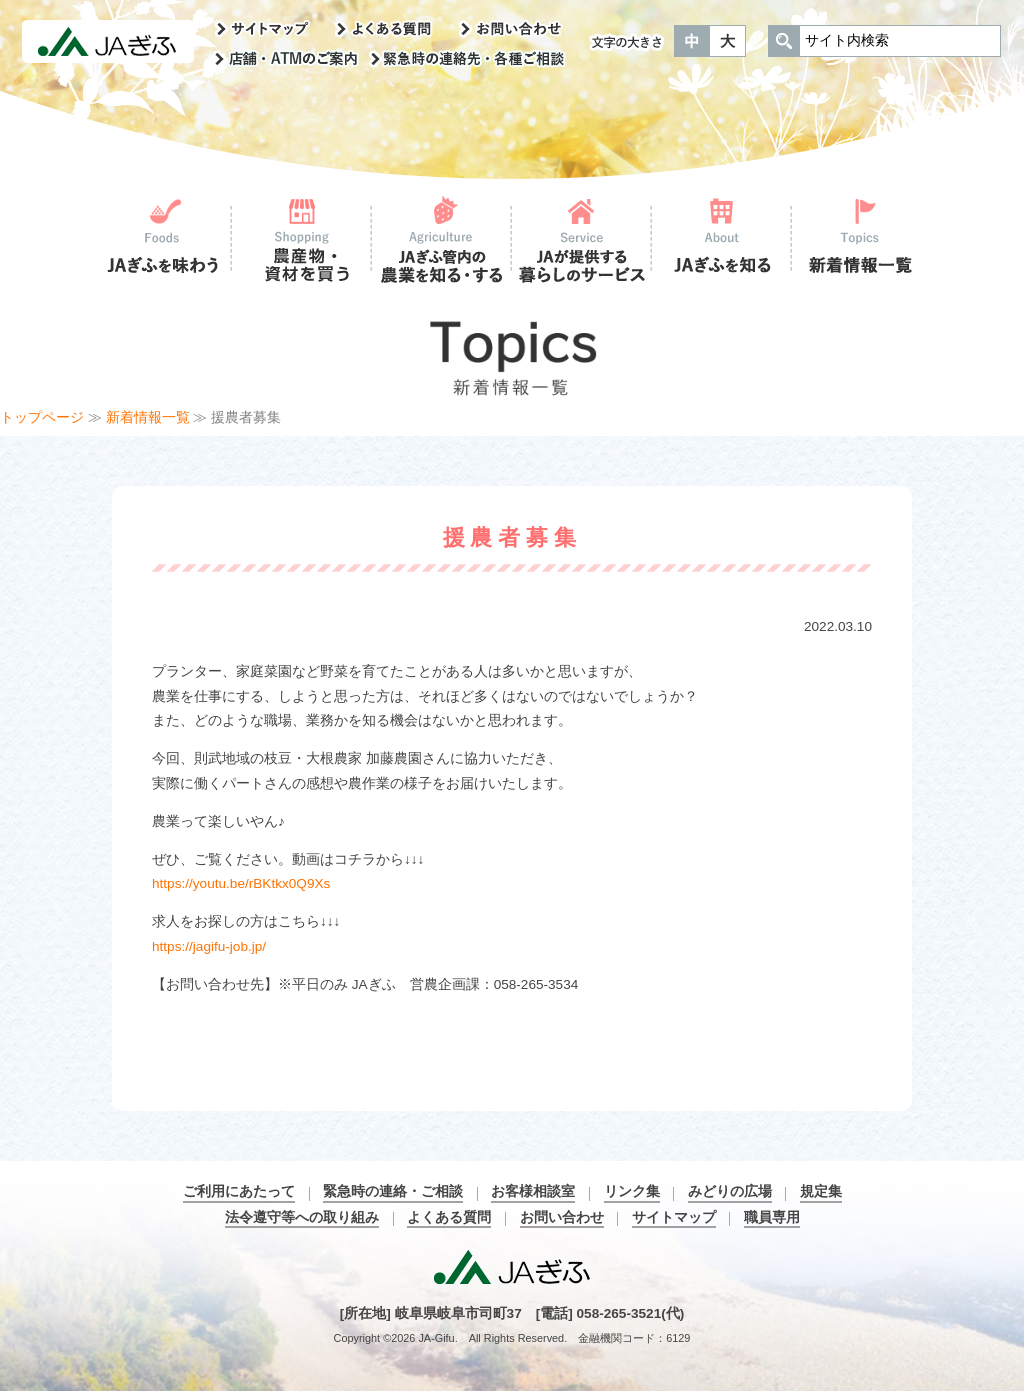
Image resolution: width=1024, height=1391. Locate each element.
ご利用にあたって (239, 1191)
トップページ (42, 417)
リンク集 (632, 1191)
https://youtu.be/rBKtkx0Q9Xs (241, 883)
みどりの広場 (730, 1191)
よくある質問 (449, 1217)
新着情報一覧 (148, 417)
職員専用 (772, 1217)
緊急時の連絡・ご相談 (393, 1191)
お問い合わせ (562, 1217)
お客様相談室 (533, 1191)
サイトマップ (674, 1217)
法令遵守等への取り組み (302, 1217)
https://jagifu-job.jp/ (209, 946)
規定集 (821, 1191)
